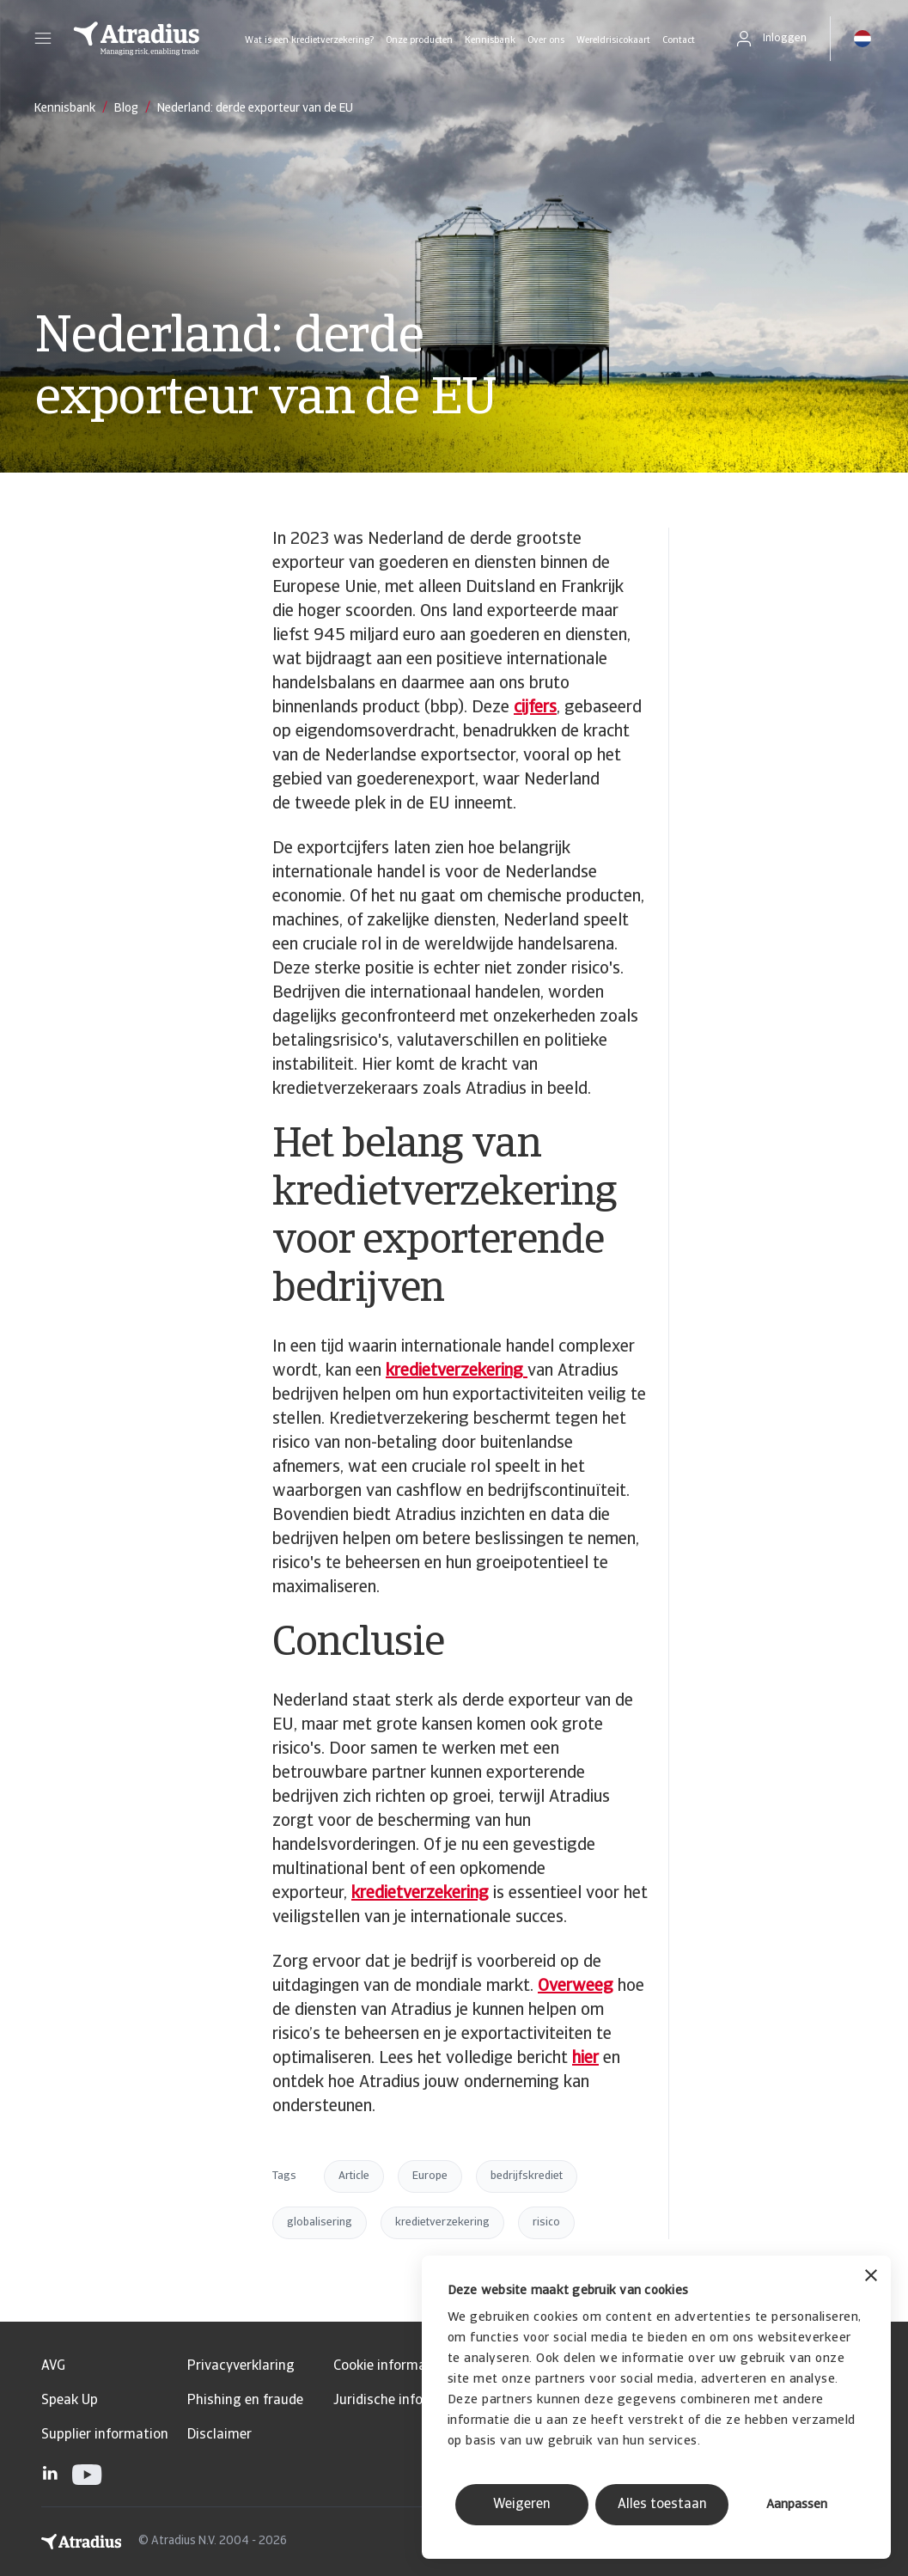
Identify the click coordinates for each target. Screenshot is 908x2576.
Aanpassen (796, 2505)
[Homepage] (136, 38)
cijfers (535, 708)
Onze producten (419, 41)
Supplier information (104, 2435)
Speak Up (69, 2401)
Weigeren (522, 2505)
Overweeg (575, 1986)
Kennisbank (490, 41)
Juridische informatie (398, 2401)
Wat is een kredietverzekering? (309, 41)
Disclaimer (219, 2435)
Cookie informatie (387, 2366)
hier (585, 2058)
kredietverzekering (420, 1893)
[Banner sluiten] (871, 2277)
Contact (678, 41)
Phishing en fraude (245, 2401)
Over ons (545, 41)
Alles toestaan (662, 2505)
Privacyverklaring (241, 2366)
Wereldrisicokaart (613, 41)
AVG (53, 2366)
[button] (43, 39)
